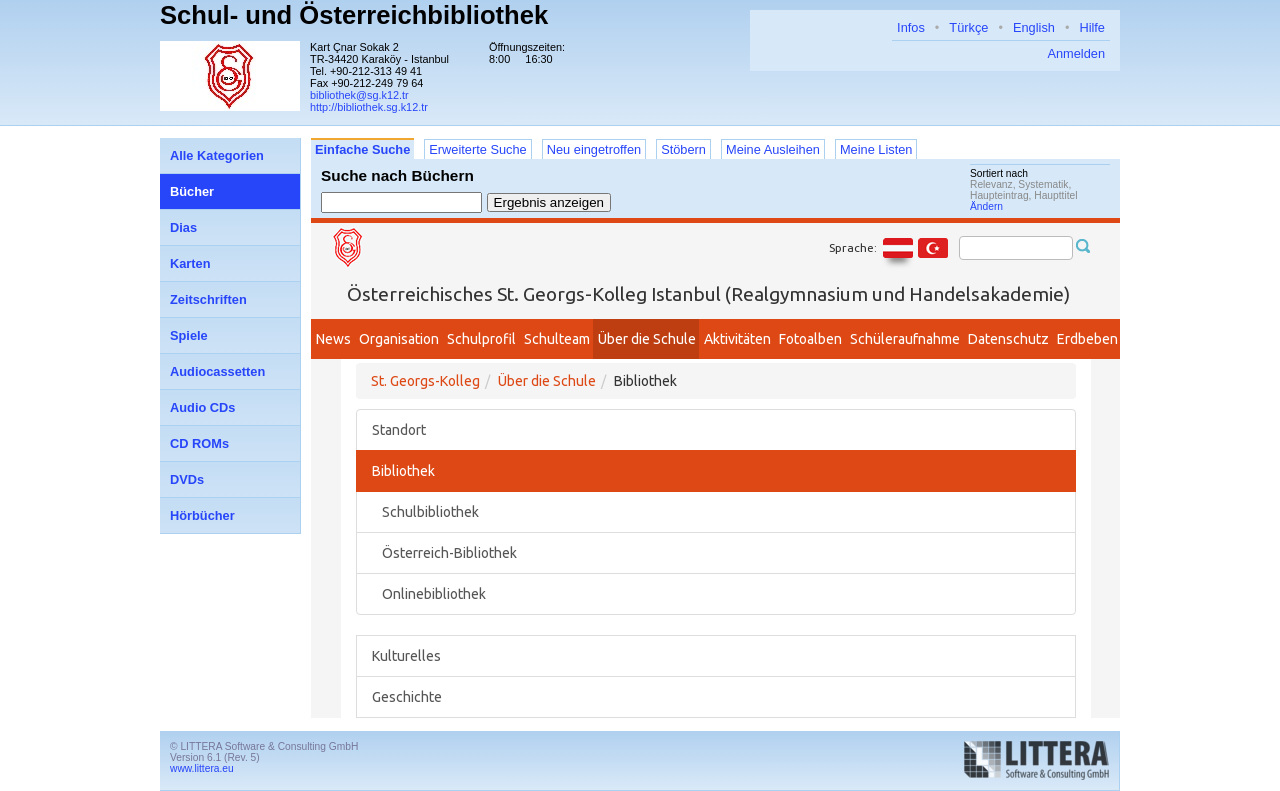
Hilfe (1092, 27)
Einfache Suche (362, 149)
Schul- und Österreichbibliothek (354, 15)
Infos (911, 27)
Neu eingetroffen (594, 149)
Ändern (986, 206)
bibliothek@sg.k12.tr (359, 95)
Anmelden (1076, 53)
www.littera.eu (202, 768)
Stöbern (683, 149)
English (1034, 27)
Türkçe (968, 27)
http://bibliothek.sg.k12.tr (369, 107)
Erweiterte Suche (477, 149)
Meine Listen (876, 149)
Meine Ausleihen (773, 149)
